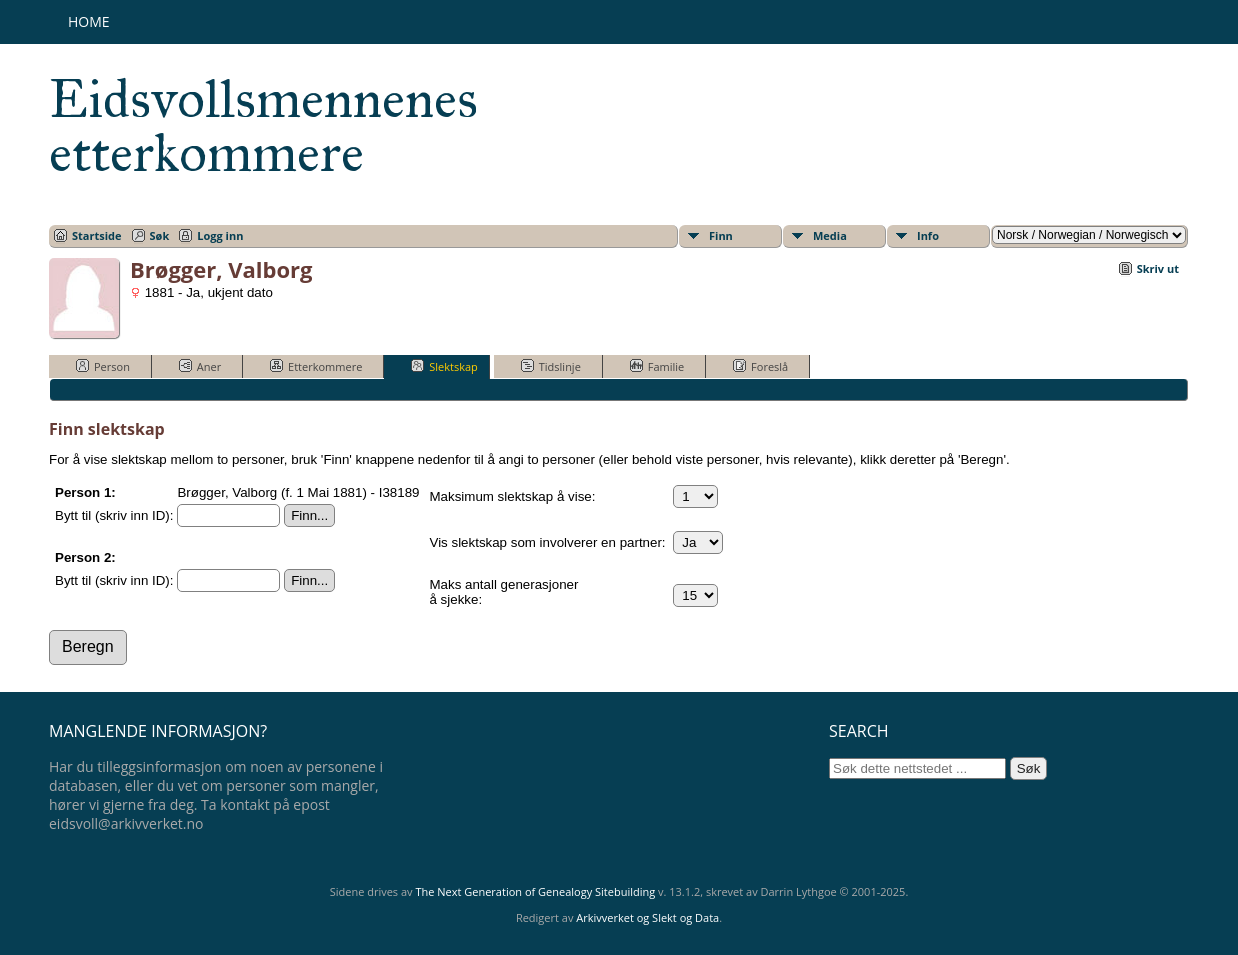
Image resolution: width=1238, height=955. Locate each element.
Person (103, 366)
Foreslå (760, 366)
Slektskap (444, 366)
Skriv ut (1158, 268)
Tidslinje (551, 366)
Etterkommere (316, 366)
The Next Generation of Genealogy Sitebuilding (535, 891)
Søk (160, 235)
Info (928, 235)
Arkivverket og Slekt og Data (647, 917)
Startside (97, 235)
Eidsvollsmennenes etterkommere (263, 126)
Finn (721, 235)
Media (830, 235)
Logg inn (220, 235)
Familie (657, 366)
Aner (200, 366)
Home (89, 21)
